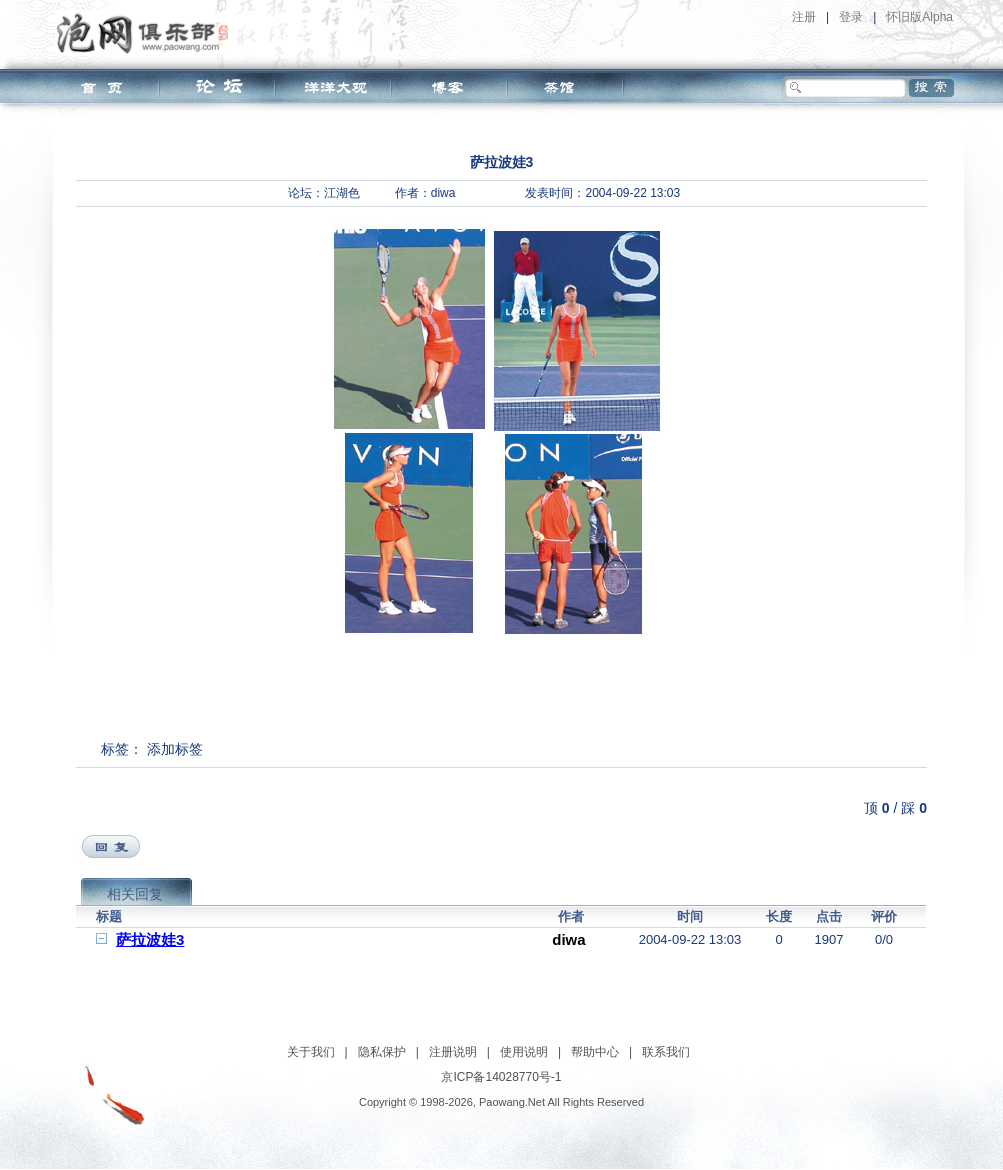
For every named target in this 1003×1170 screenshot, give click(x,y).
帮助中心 (595, 1052)
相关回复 (135, 894)
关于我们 (311, 1052)
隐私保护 (382, 1052)
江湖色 (342, 193)
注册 (804, 17)
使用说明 (524, 1052)
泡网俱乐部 (147, 33)
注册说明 (453, 1052)
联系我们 (666, 1052)
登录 (851, 17)
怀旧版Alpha (919, 17)
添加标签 (175, 749)
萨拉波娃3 (150, 939)
